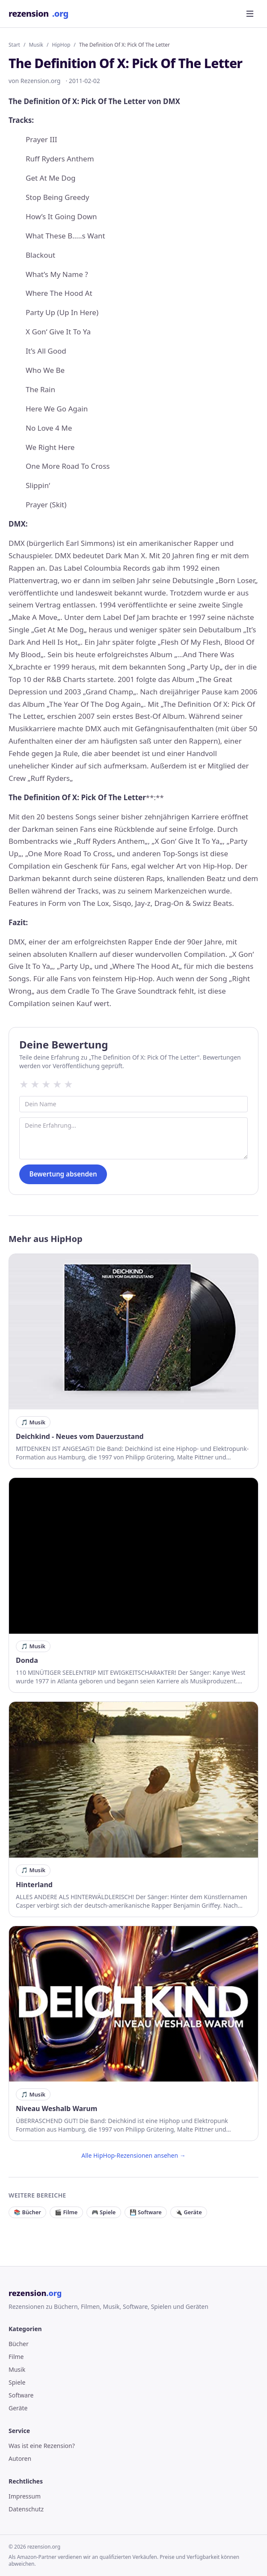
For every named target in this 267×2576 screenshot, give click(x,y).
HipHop (61, 45)
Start (14, 45)
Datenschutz (26, 2509)
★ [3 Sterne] (46, 1084)
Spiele (17, 2382)
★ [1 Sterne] (24, 1084)
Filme (16, 2357)
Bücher (19, 2344)
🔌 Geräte (188, 2212)
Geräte (18, 2408)
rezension (38, 14)
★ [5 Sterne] (68, 1084)
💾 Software (146, 2212)
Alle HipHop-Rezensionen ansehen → (133, 2155)
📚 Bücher (27, 2212)
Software (21, 2395)
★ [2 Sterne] (35, 1084)
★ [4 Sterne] (57, 1084)
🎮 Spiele (104, 2212)
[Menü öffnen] (249, 13)
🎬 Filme (66, 2212)
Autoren (20, 2458)
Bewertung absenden (63, 1174)
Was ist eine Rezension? (42, 2446)
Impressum (25, 2496)
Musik (36, 45)
